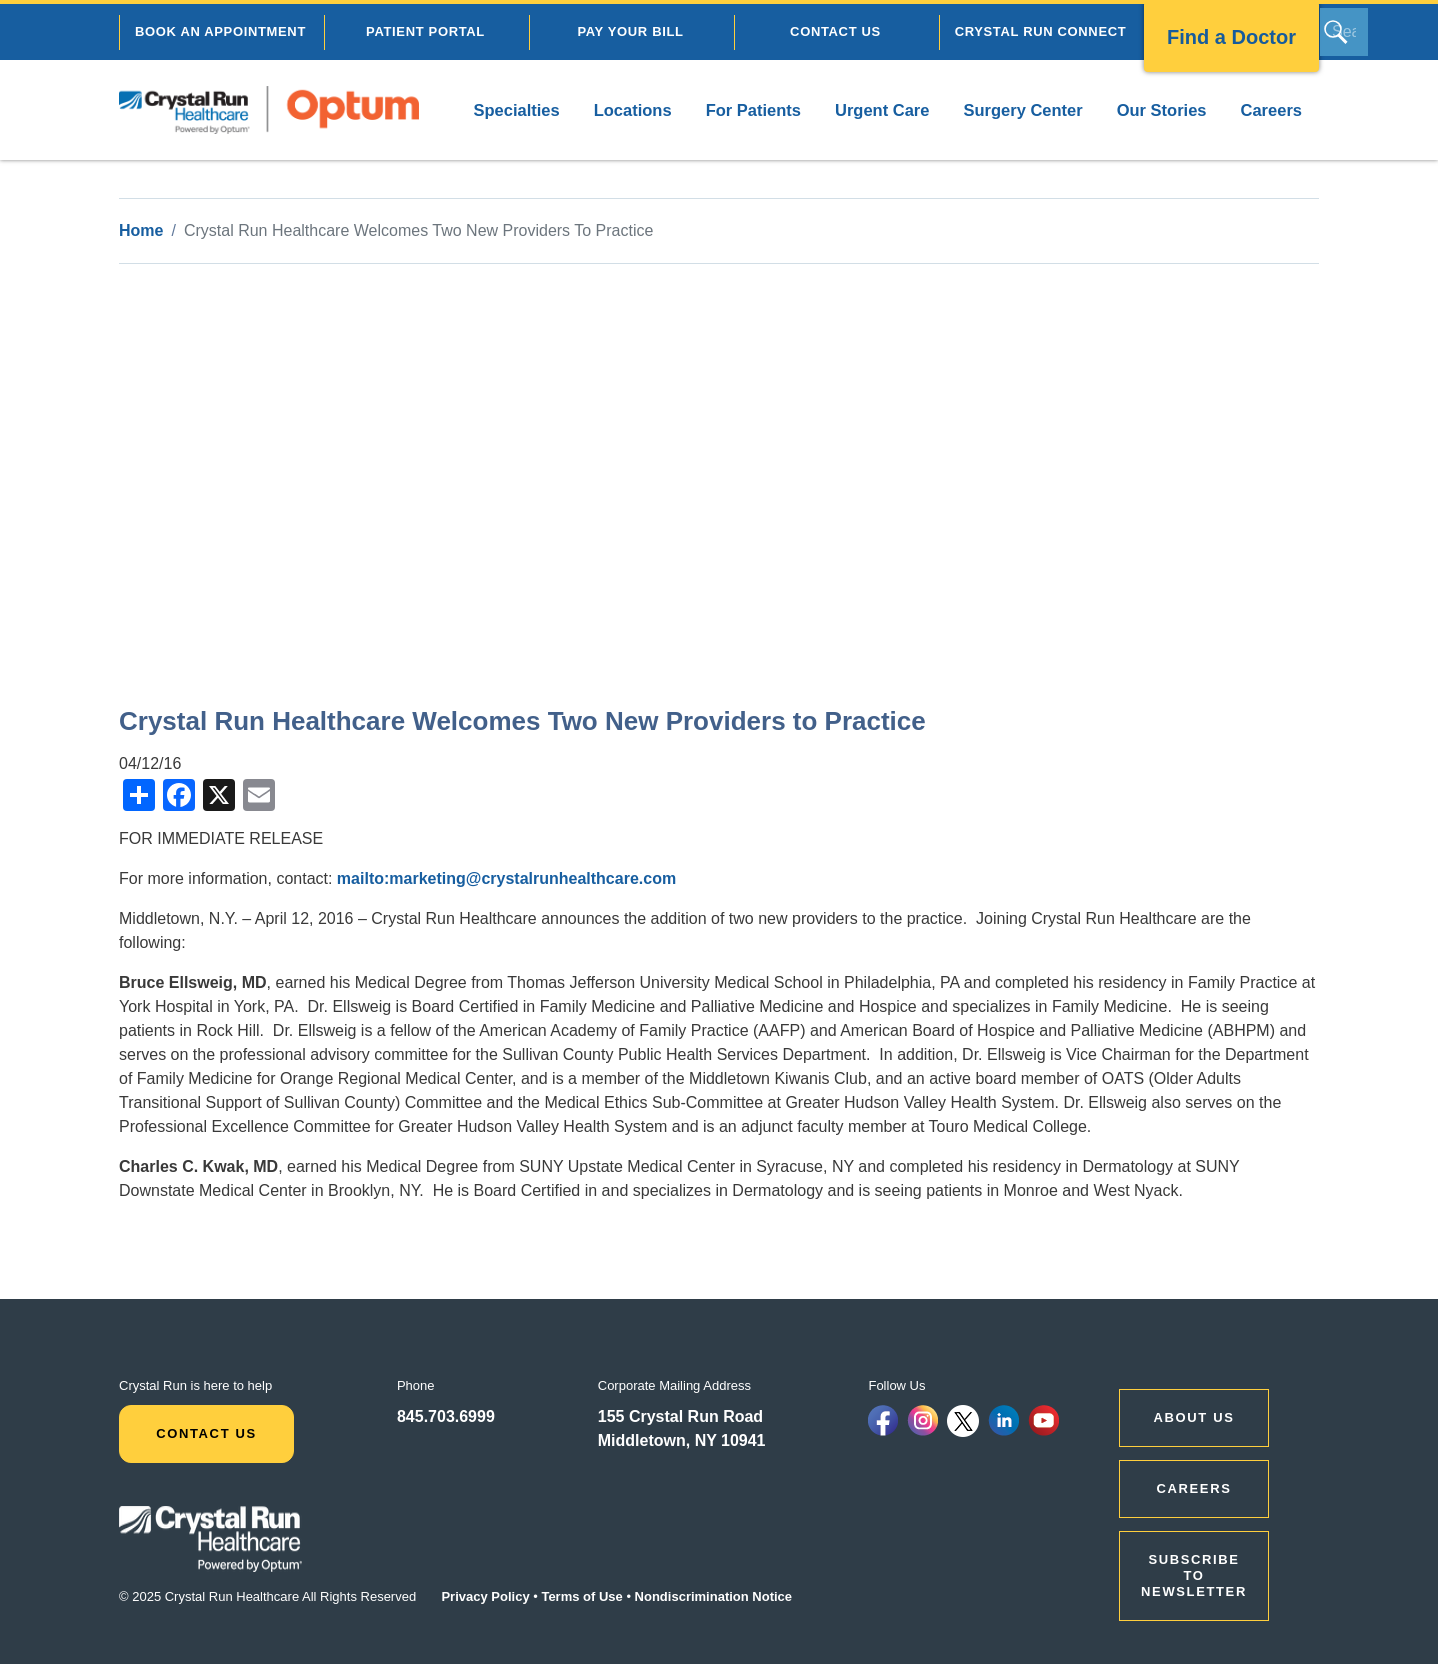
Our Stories (1162, 110)
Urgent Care (882, 110)
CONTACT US (835, 31)
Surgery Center (1022, 110)
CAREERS (1194, 1488)
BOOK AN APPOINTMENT (220, 31)
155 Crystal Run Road (680, 1416)
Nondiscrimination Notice (713, 1596)
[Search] (1344, 32)
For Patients (753, 110)
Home (141, 230)
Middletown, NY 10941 (682, 1440)
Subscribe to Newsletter (1194, 1575)
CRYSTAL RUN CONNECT (1041, 31)
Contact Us (206, 1433)
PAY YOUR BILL (630, 31)
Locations (633, 110)
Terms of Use (581, 1596)
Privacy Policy (485, 1596)
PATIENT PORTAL (425, 31)
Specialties (516, 110)
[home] (269, 110)
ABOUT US (1194, 1417)
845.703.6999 (446, 1416)
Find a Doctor (1231, 37)
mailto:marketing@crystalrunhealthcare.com (506, 878)
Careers (1271, 110)
